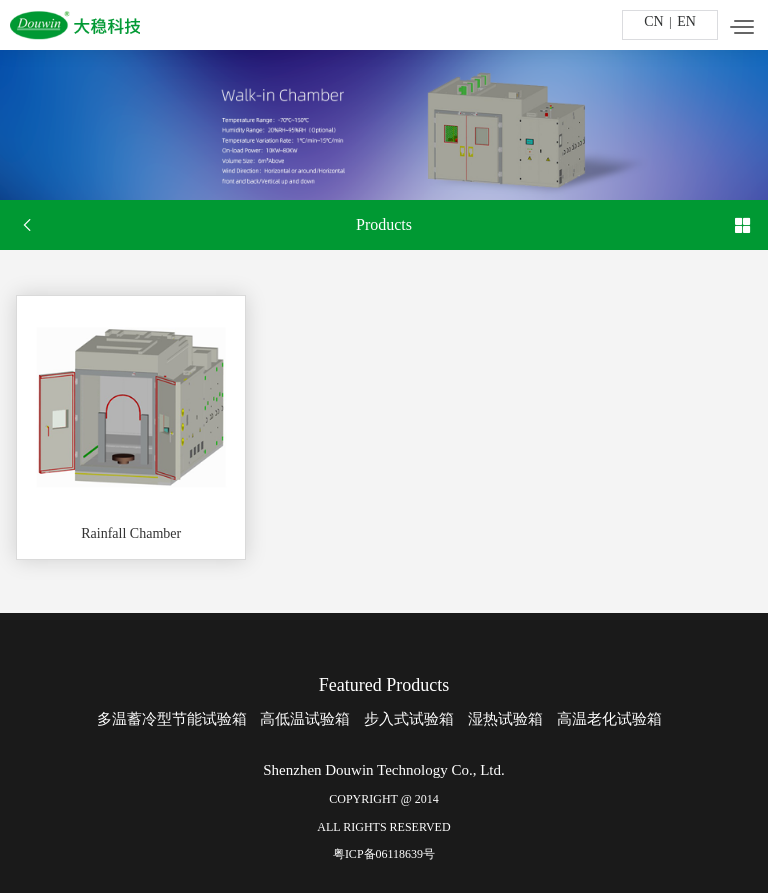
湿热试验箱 (505, 719)
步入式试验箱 (409, 719)
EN (686, 21)
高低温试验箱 (305, 719)
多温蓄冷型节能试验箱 (172, 719)
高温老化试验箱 (609, 719)
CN (653, 21)
